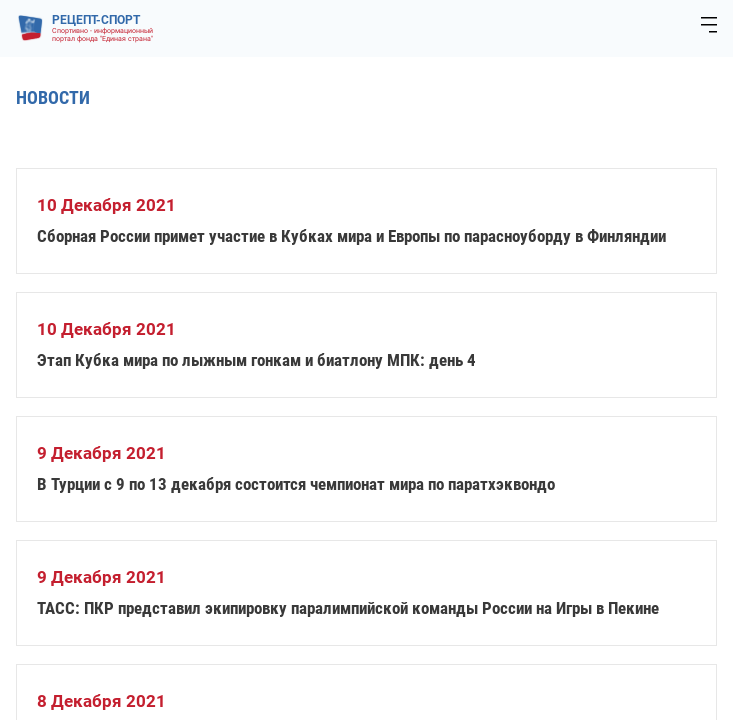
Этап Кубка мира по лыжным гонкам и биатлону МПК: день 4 (256, 360)
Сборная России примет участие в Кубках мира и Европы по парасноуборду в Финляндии (351, 236)
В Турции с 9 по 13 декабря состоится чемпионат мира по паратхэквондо (296, 484)
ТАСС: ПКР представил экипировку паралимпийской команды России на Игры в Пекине (348, 608)
